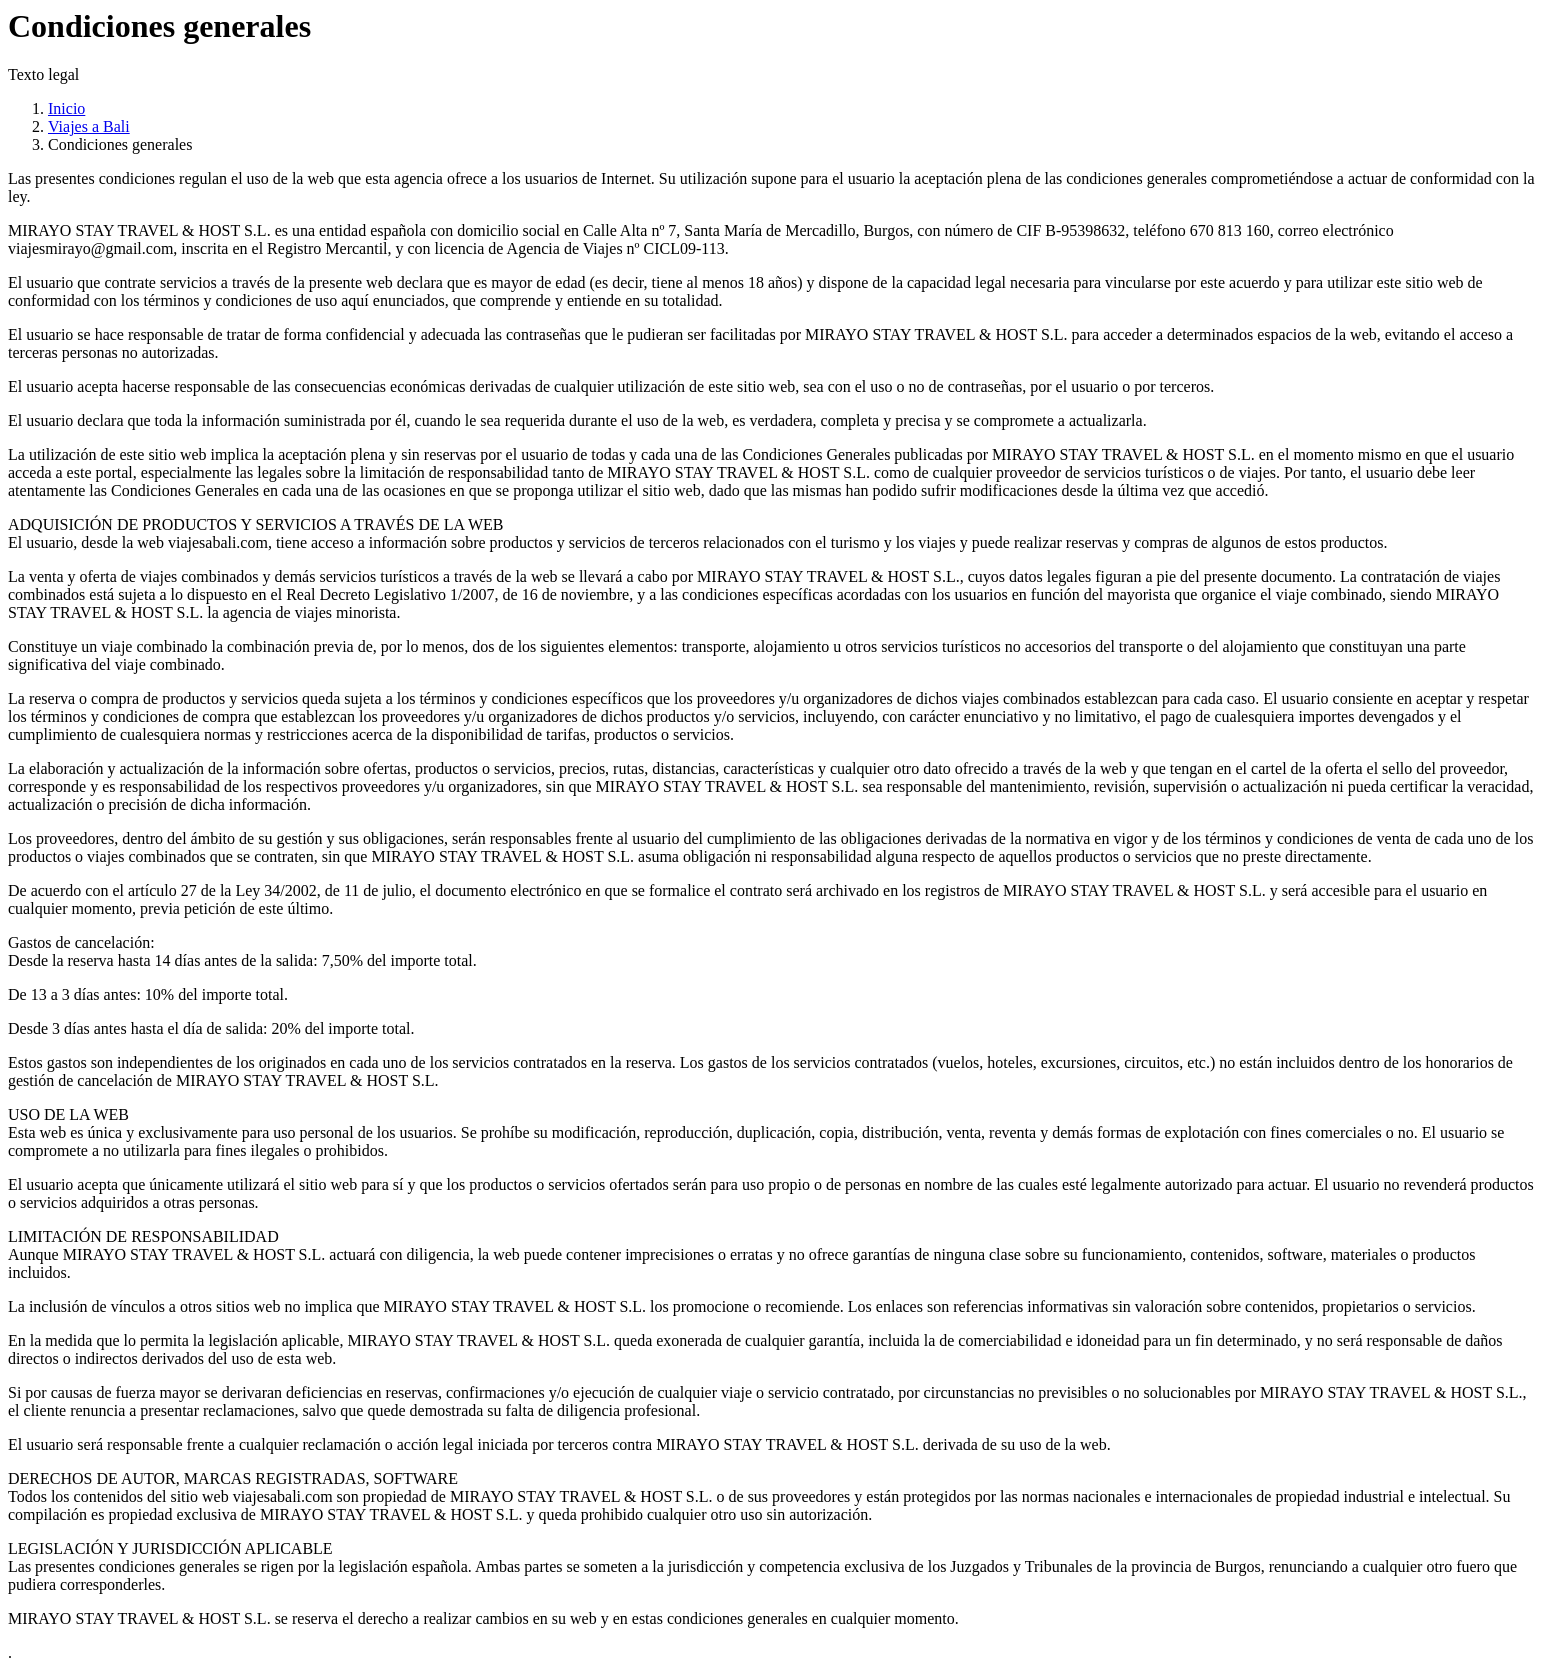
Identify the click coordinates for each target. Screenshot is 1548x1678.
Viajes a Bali (89, 126)
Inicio (66, 108)
